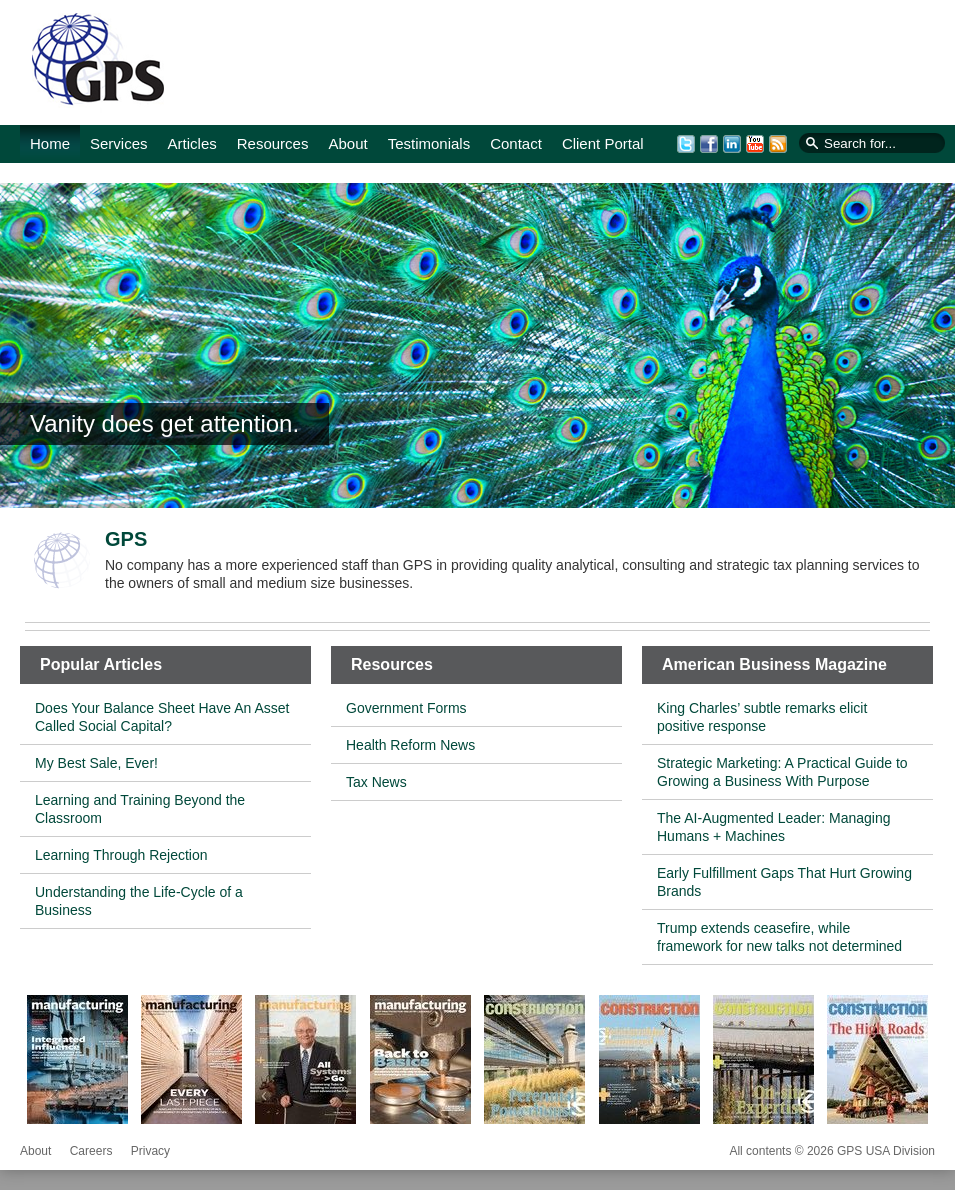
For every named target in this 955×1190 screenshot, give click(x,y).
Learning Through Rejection (121, 855)
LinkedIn (732, 144)
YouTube (755, 144)
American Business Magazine (774, 664)
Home (50, 143)
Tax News (376, 782)
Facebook (709, 144)
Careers (91, 1151)
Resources (273, 143)
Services (119, 143)
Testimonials (429, 143)
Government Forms (406, 708)
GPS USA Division (97, 64)
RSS (778, 144)
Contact (516, 143)
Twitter (686, 144)
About (347, 143)
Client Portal (603, 143)
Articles (192, 143)
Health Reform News (410, 745)
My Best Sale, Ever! (96, 763)
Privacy (150, 1151)
